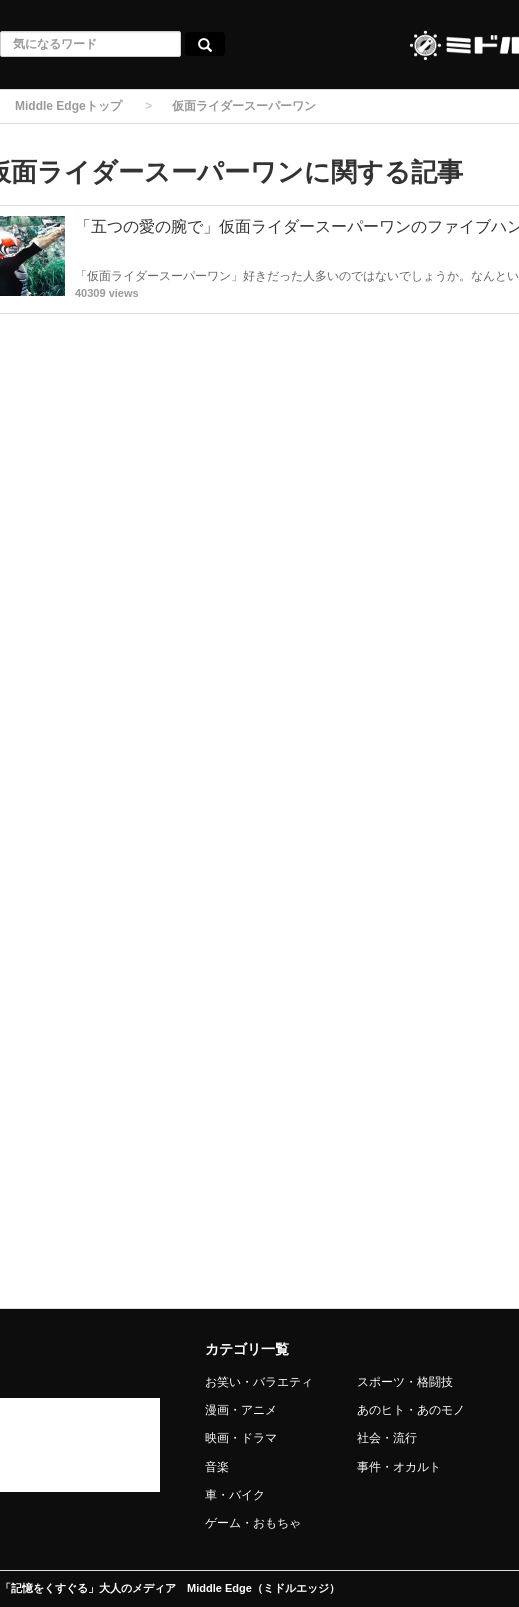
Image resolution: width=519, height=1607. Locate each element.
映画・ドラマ (241, 1438)
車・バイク (235, 1495)
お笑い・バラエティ (259, 1382)
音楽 (217, 1467)
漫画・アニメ (241, 1410)
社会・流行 (387, 1438)
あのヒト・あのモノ (411, 1410)
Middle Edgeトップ (68, 106)
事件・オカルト (399, 1467)
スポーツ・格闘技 (405, 1382)
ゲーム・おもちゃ (253, 1523)
